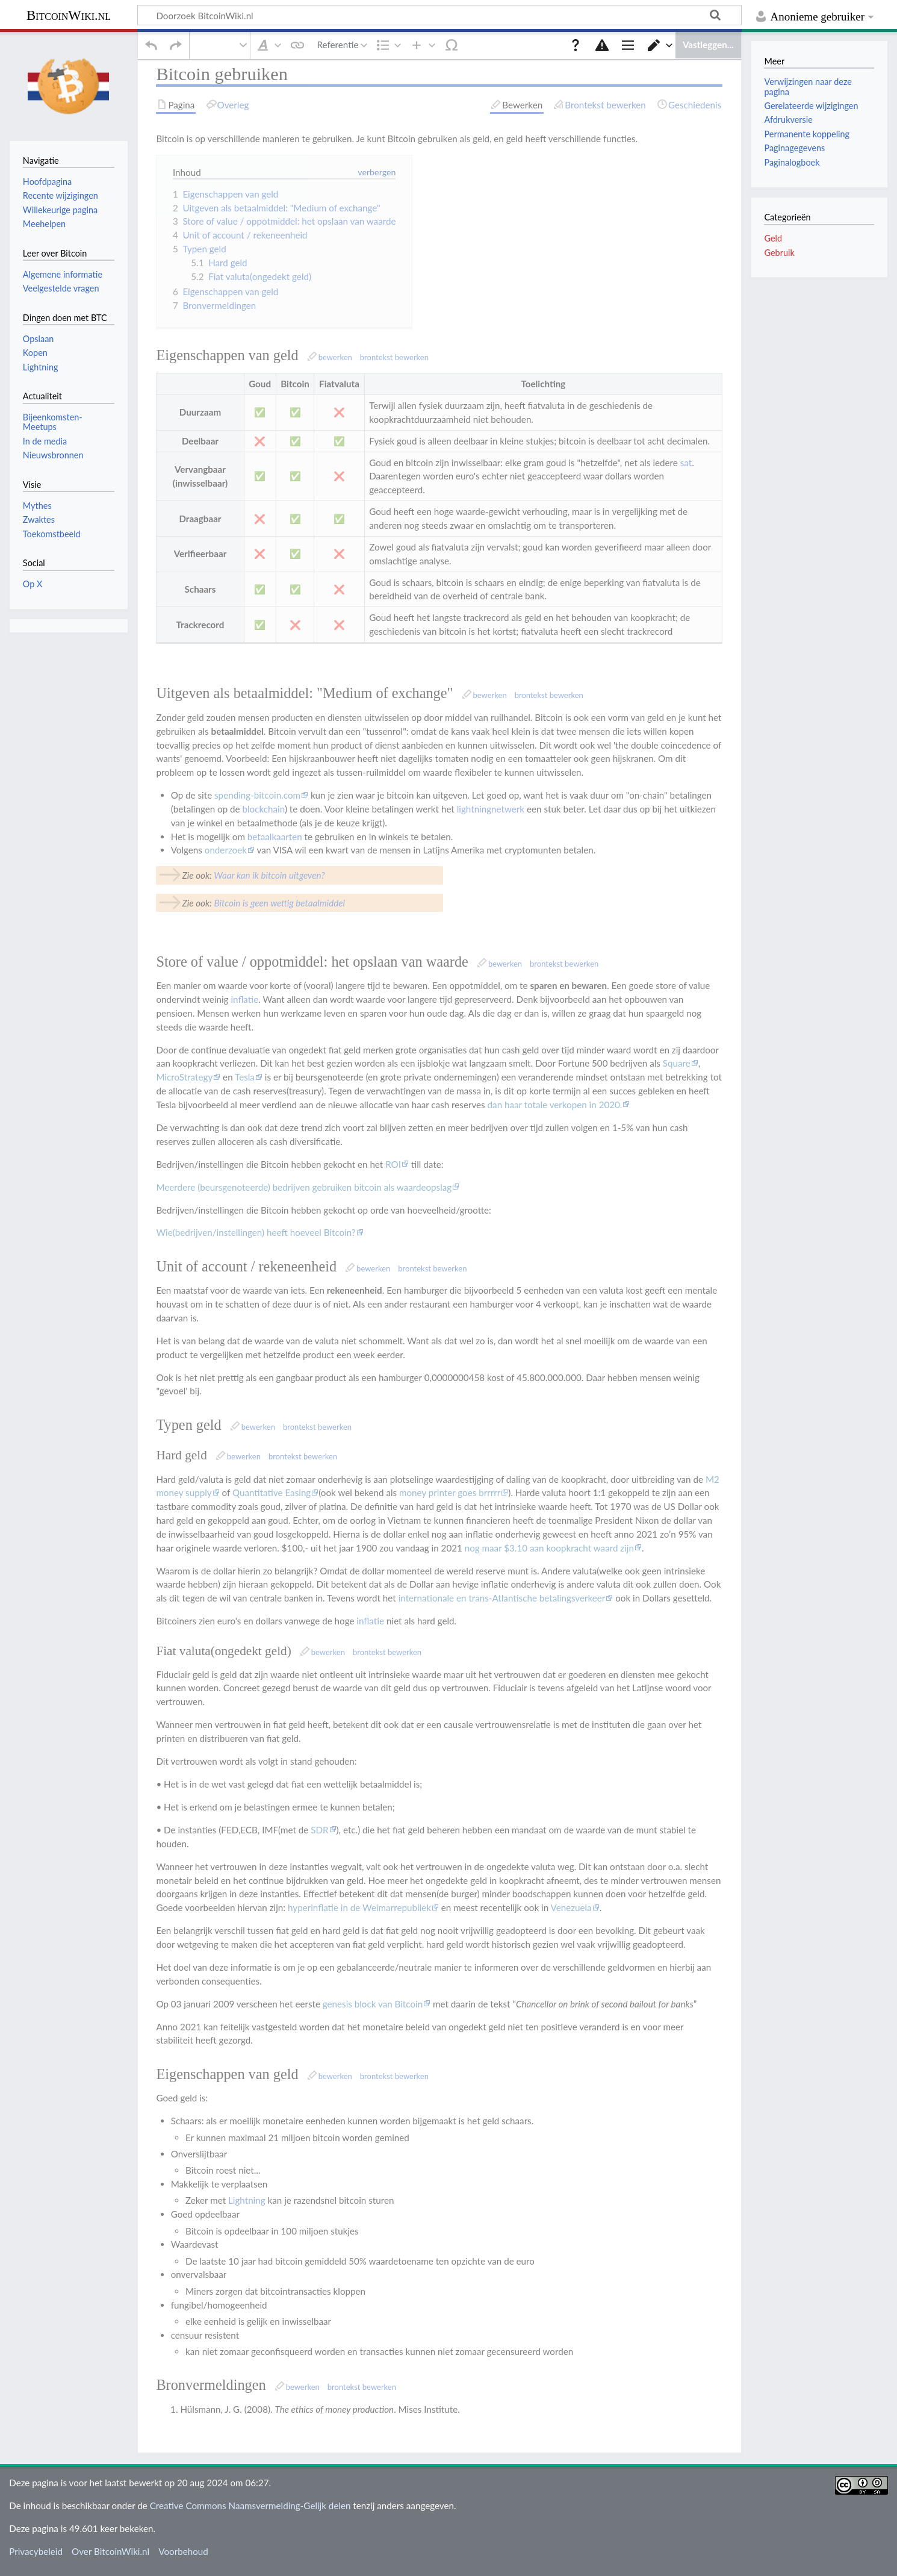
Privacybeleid (36, 2559)
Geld (773, 238)
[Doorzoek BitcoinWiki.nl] (439, 15)
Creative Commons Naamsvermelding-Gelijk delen (250, 2514)
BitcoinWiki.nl (68, 15)
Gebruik (779, 253)
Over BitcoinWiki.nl (110, 2559)
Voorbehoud (183, 2559)
